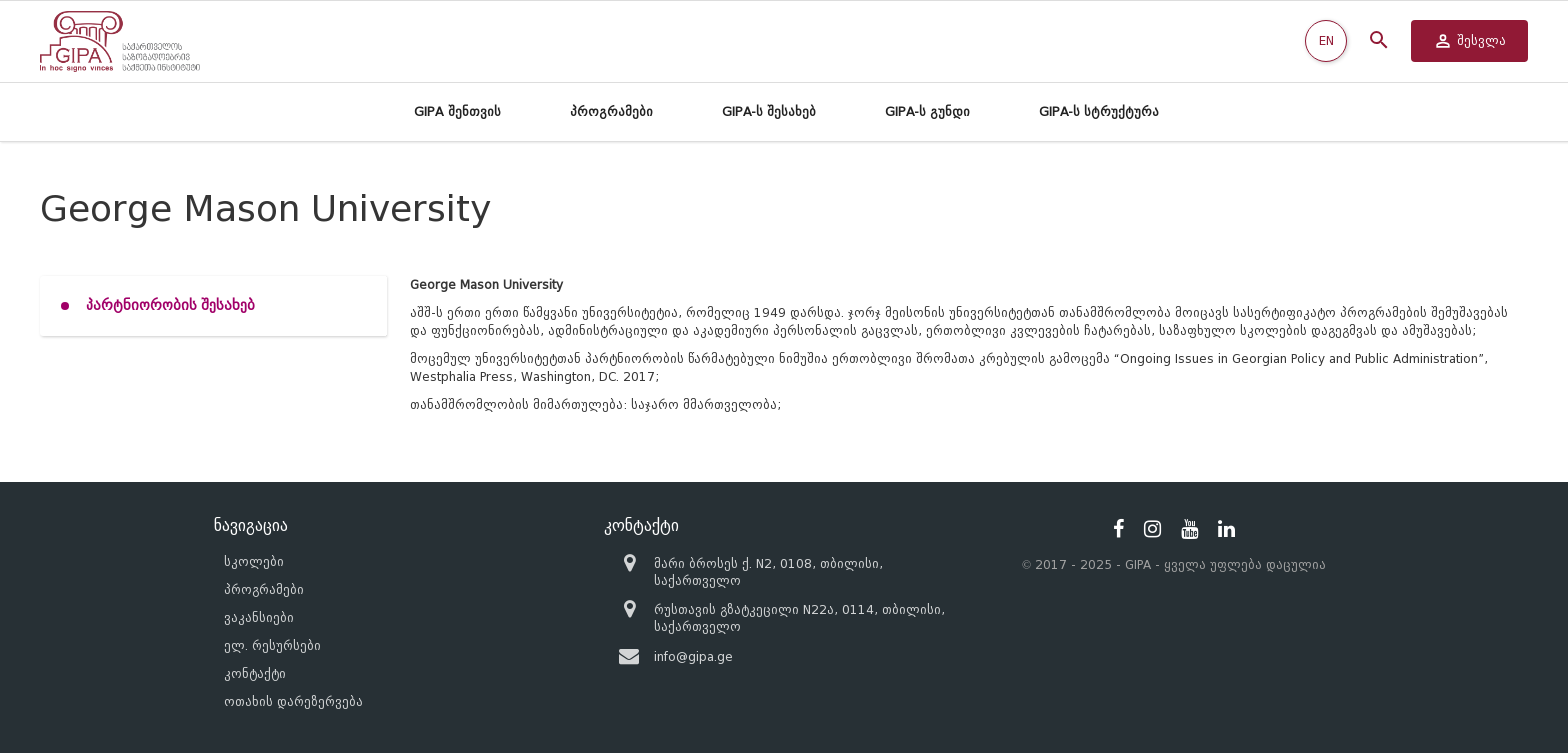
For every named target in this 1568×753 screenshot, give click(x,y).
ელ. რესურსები (272, 645)
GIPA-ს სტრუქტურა (1099, 111)
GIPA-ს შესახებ (769, 111)
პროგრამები (611, 111)
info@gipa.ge (693, 656)
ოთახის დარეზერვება (293, 701)
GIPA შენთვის (457, 111)
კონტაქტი (255, 673)
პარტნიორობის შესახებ (170, 305)
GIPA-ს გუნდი (927, 111)
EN (1326, 40)
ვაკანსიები (259, 617)
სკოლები (254, 561)
